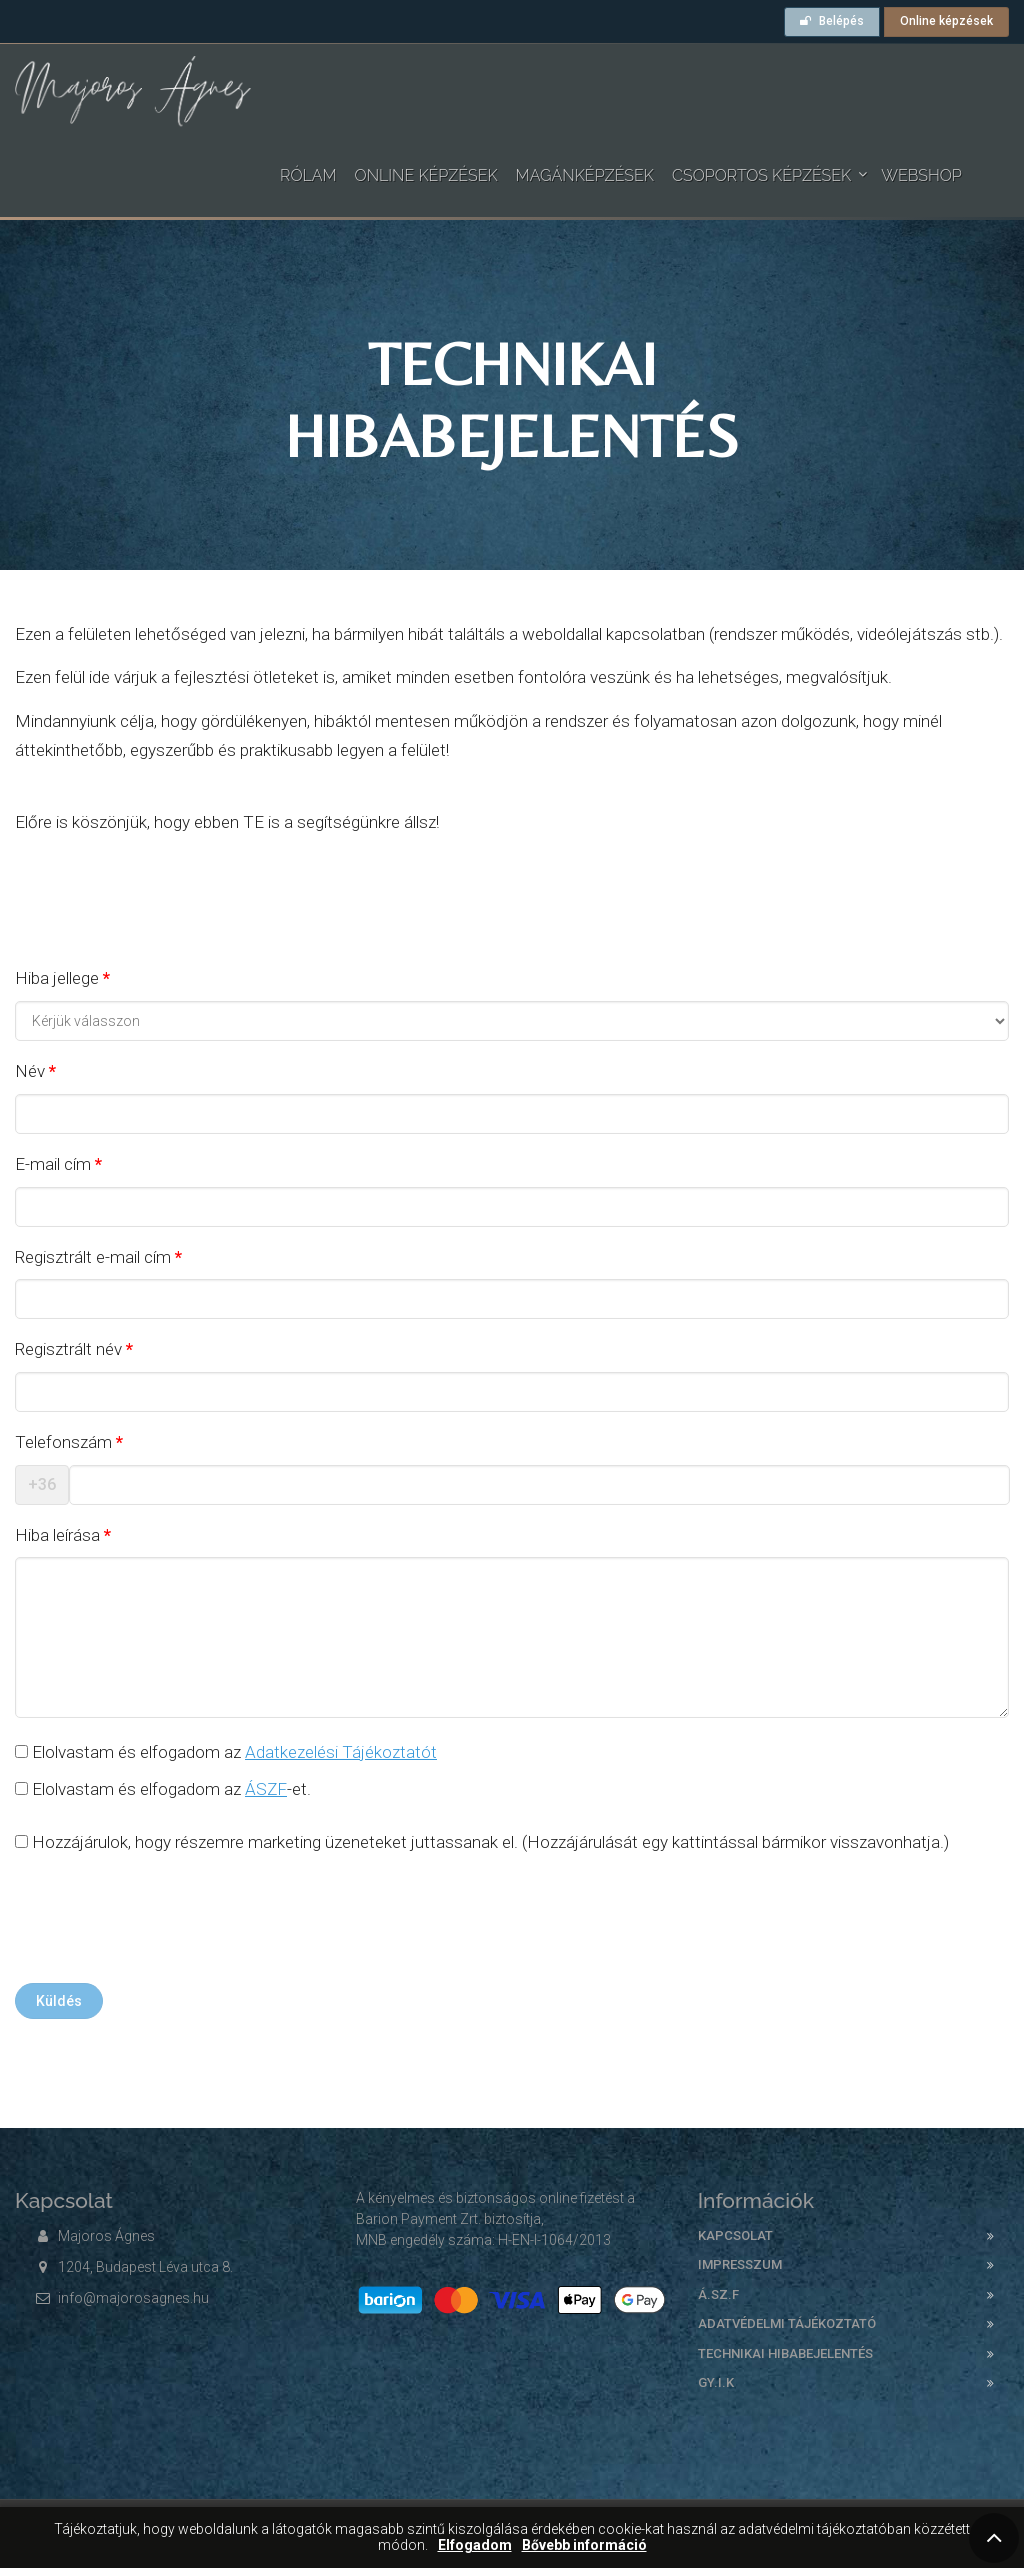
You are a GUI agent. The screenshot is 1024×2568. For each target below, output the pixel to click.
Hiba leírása (57, 1535)
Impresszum (740, 2264)
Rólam (308, 175)
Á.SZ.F (718, 2294)
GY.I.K (716, 2382)
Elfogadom (475, 2545)
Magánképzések (585, 175)
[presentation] (167, 1924)
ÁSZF (266, 1789)
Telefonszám (63, 1442)
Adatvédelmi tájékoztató (787, 2323)
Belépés (832, 21)
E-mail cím (53, 1164)
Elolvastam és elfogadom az (226, 1752)
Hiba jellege (57, 978)
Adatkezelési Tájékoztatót (341, 1752)
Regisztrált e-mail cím (93, 1257)
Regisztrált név (68, 1349)
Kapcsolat (735, 2235)
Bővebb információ (584, 2545)
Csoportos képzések (761, 175)
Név (30, 1071)
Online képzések (946, 21)
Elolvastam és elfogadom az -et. (163, 1789)
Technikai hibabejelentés (785, 2353)
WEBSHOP (921, 175)
